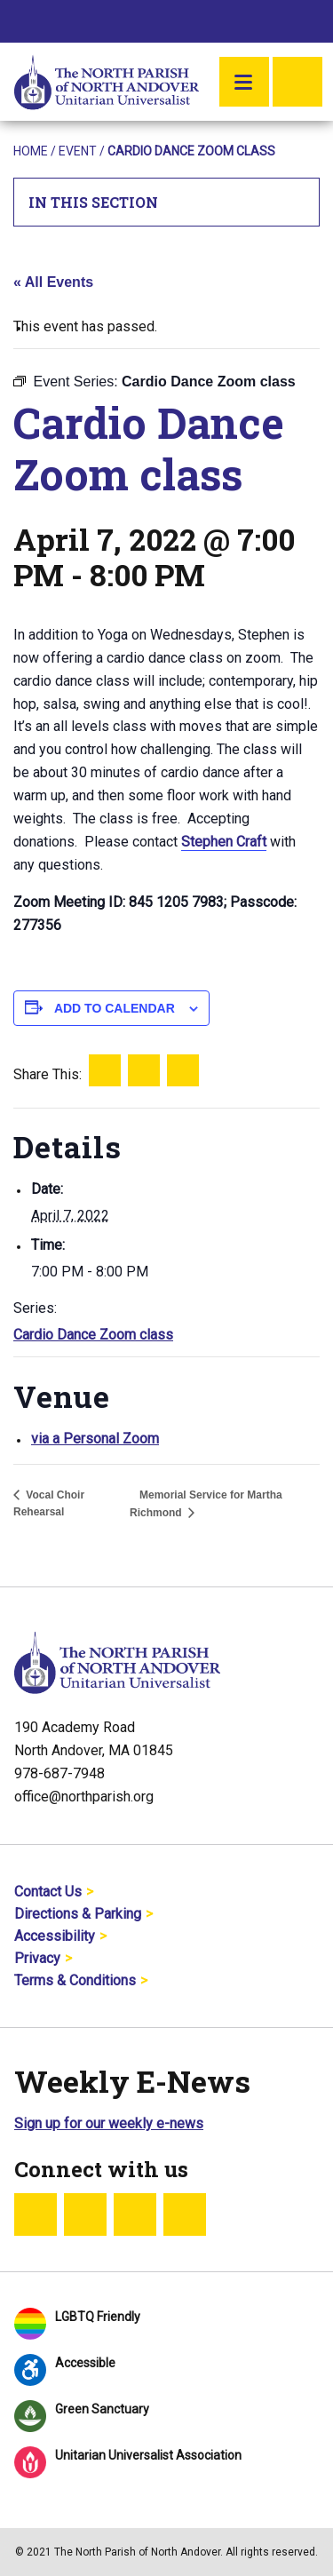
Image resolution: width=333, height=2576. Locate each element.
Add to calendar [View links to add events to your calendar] (114, 1008)
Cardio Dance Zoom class (93, 1334)
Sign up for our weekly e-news (108, 2123)
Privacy (37, 1958)
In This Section (166, 202)
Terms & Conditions (75, 1980)
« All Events (53, 282)
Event (78, 151)
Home (30, 151)
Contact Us (48, 1891)
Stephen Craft (223, 841)
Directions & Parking (77, 1913)
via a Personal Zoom (95, 1438)
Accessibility (54, 1936)
